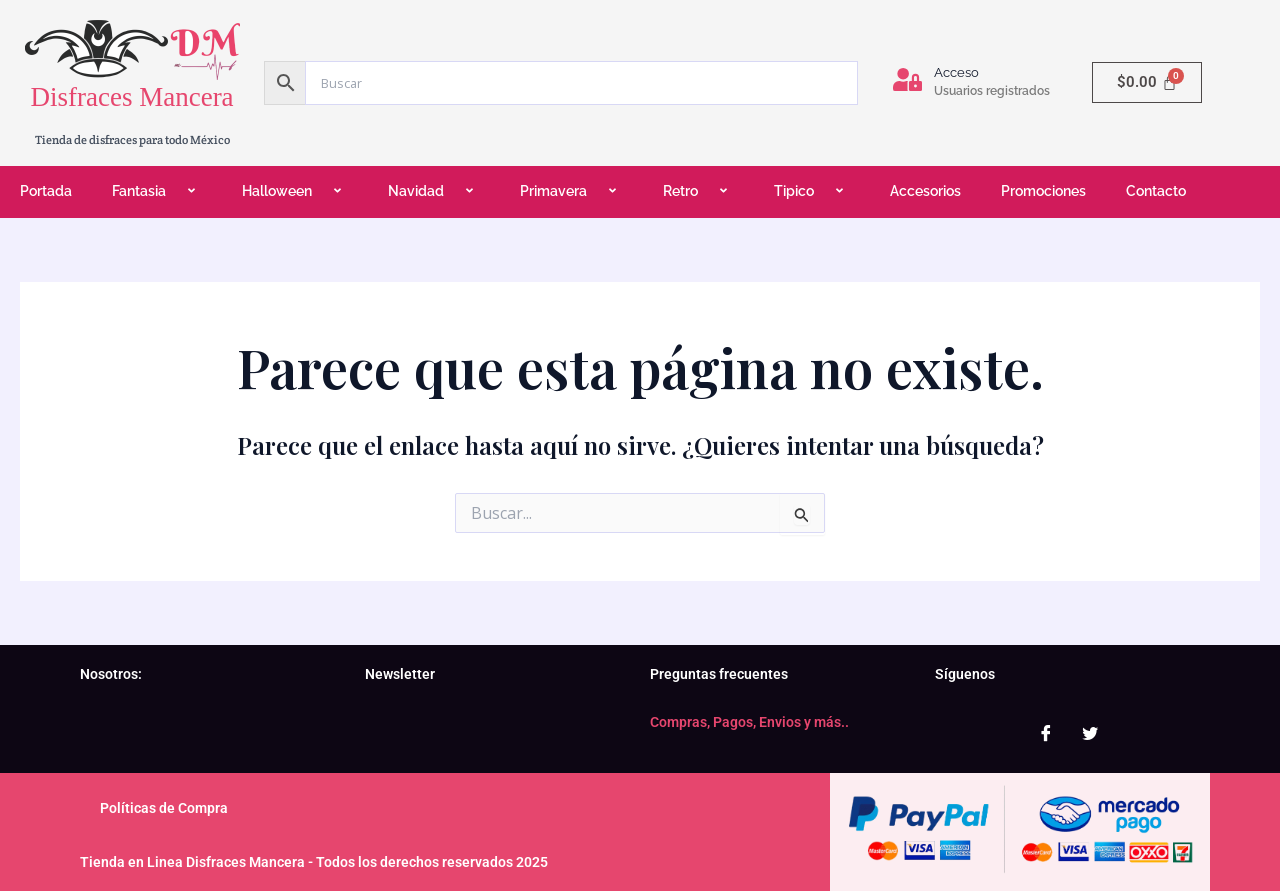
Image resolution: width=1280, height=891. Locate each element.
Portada (46, 191)
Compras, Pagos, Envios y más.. (749, 722)
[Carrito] (1147, 82)
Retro (698, 191)
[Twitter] (1090, 733)
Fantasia (157, 191)
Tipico (812, 191)
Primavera (571, 191)
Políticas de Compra (164, 808)
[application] (174, 192)
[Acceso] (907, 79)
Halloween (295, 191)
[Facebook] (1046, 733)
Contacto (1156, 191)
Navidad (434, 191)
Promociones (1043, 191)
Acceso (956, 72)
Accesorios (925, 191)
